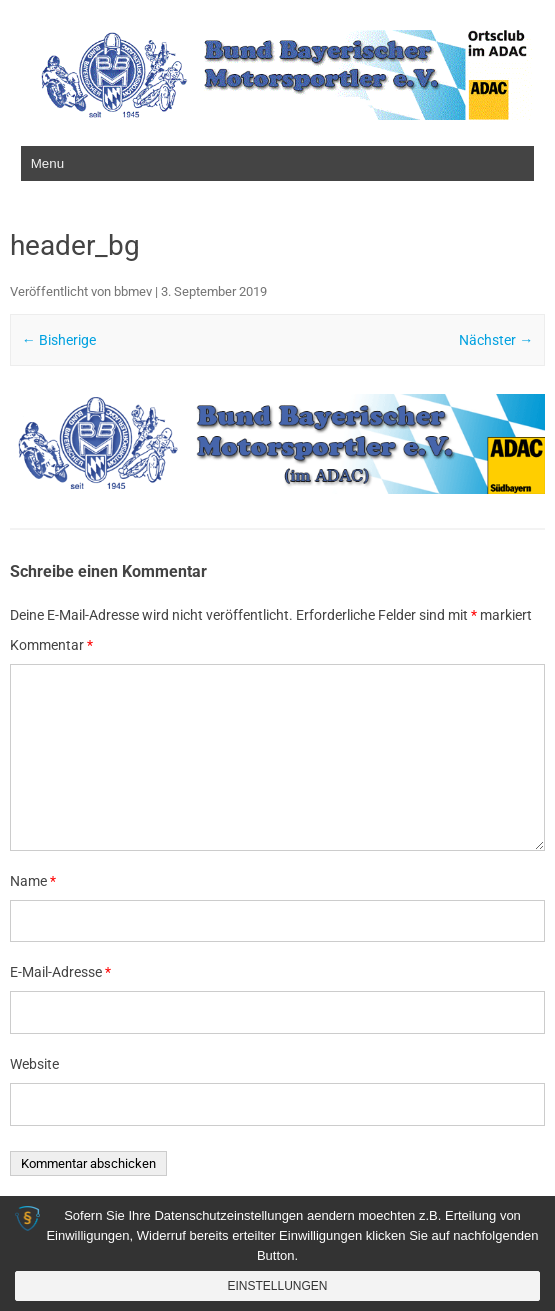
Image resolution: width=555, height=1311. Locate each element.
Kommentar (51, 645)
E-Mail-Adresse (60, 972)
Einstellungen (277, 1286)
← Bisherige (59, 340)
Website (34, 1064)
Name (33, 881)
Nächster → (496, 340)
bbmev (133, 291)
